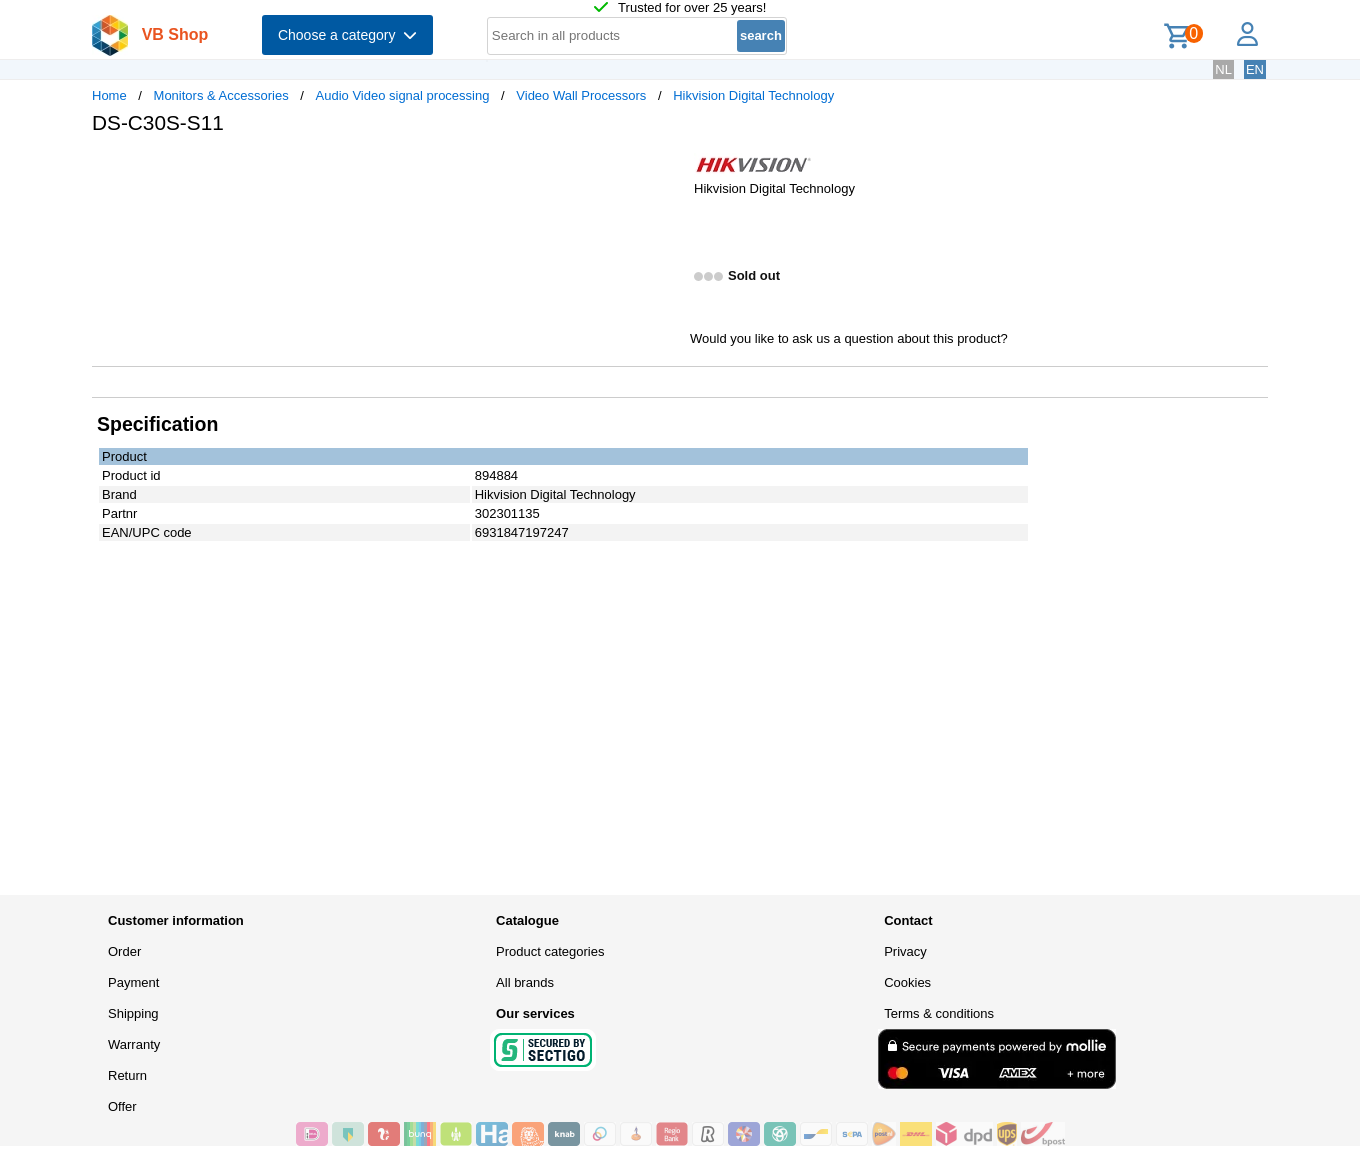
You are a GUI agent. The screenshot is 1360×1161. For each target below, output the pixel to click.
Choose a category (347, 35)
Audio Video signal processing (403, 95)
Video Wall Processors (581, 95)
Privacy (905, 951)
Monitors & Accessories (221, 95)
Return (127, 1075)
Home (109, 95)
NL (1223, 69)
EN (1255, 69)
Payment (133, 982)
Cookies (907, 982)
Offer (122, 1106)
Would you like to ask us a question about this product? (849, 338)
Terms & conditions (939, 1013)
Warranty (134, 1044)
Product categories (550, 951)
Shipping (133, 1013)
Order (124, 951)
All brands (525, 982)
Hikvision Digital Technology (753, 95)
